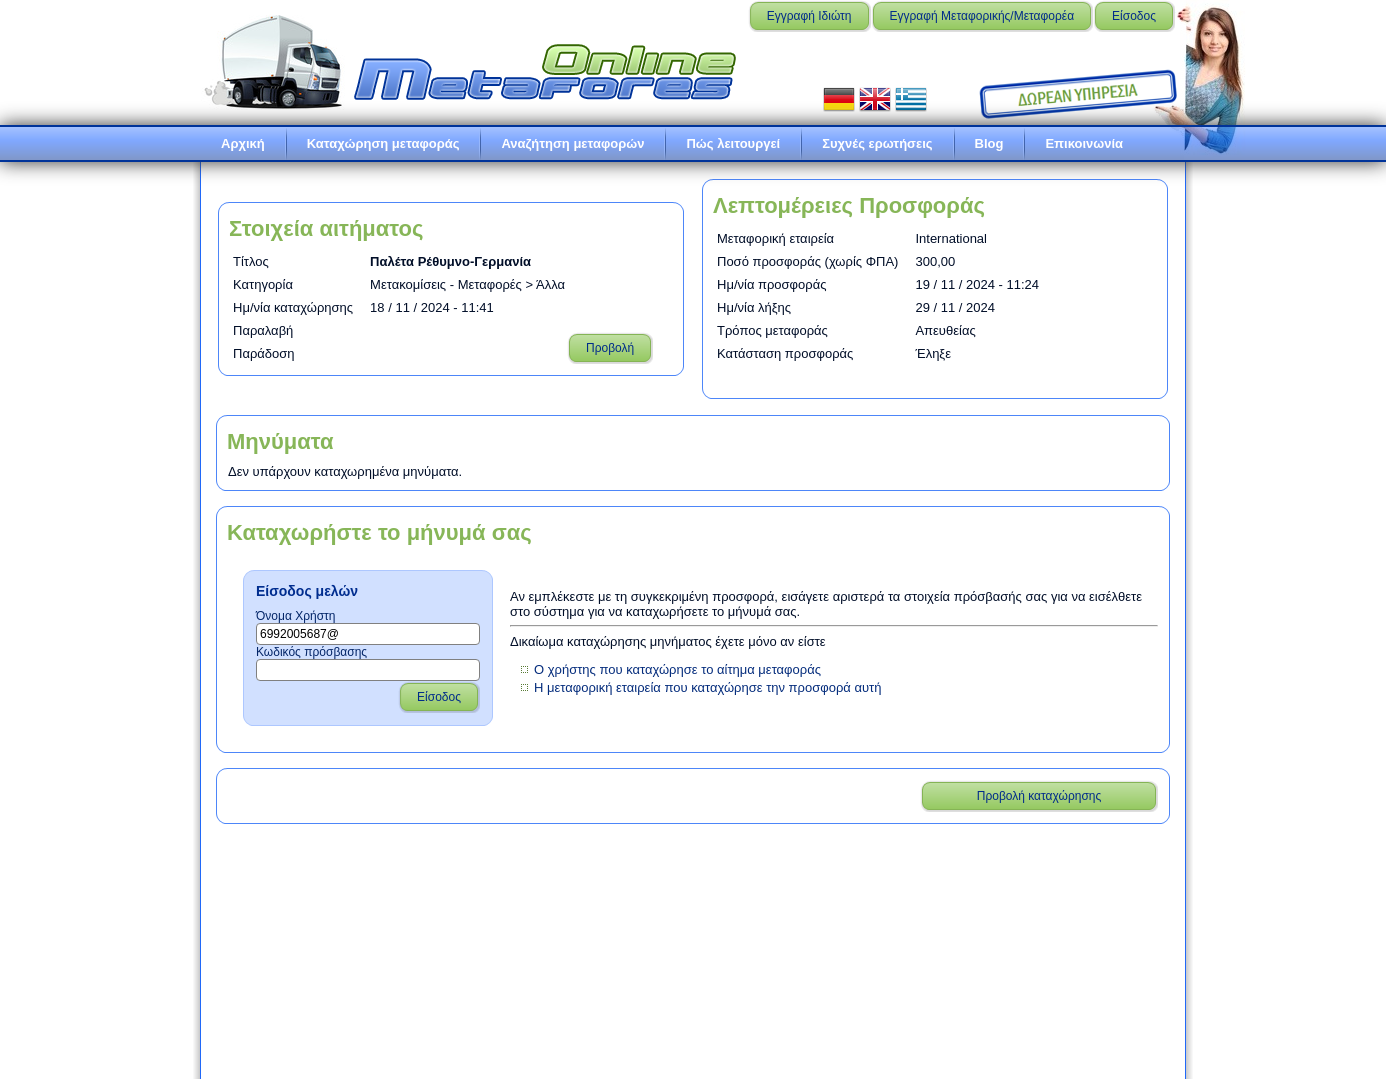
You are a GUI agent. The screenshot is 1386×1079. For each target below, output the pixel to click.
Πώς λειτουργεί (733, 143)
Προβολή (610, 348)
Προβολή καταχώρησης (1039, 796)
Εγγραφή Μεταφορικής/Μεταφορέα (982, 16)
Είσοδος (1134, 16)
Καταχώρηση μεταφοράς (383, 143)
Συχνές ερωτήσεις (877, 143)
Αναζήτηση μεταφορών (572, 143)
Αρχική (243, 143)
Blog (989, 143)
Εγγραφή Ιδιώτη (809, 16)
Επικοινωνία (1084, 143)
